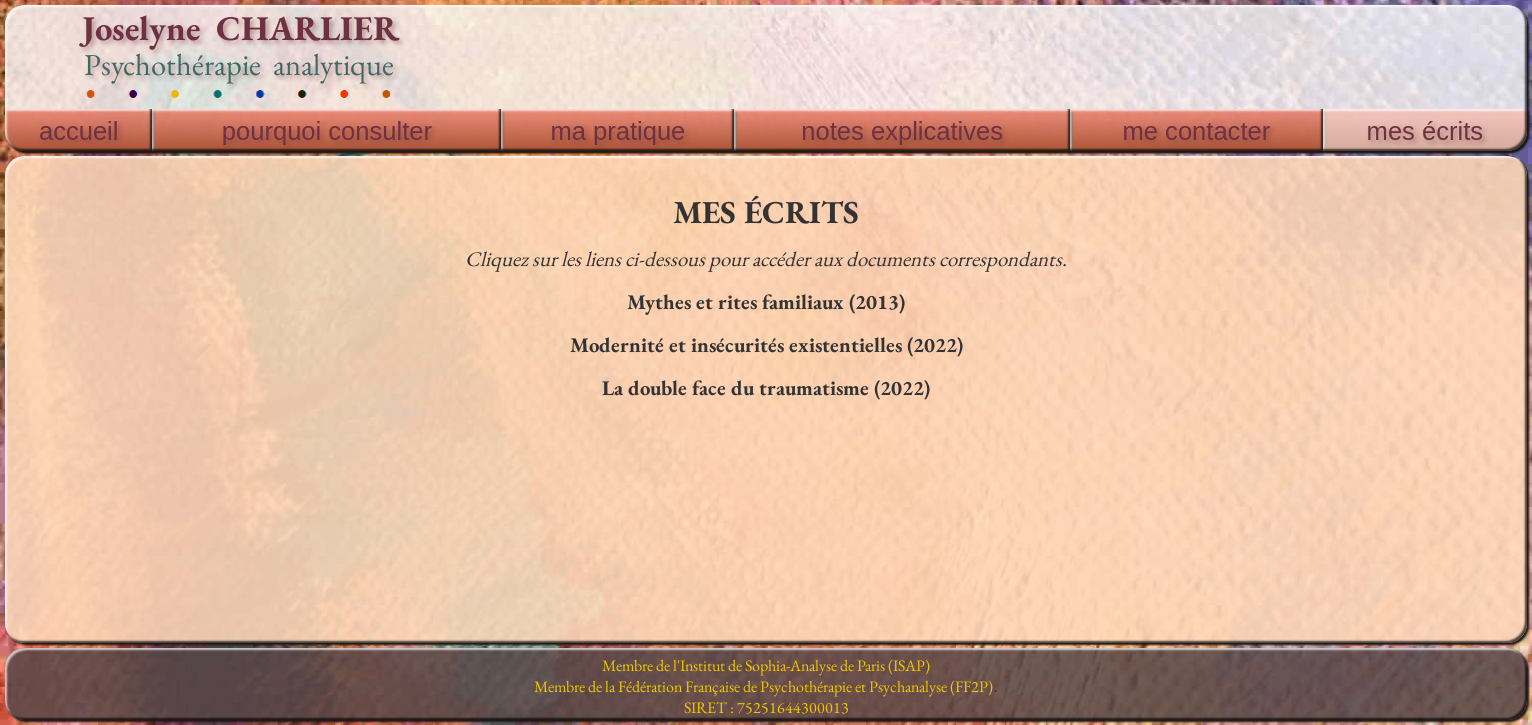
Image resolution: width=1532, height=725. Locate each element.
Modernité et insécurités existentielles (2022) (766, 344)
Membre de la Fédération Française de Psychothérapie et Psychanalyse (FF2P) (763, 686)
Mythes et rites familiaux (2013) (766, 301)
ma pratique (617, 131)
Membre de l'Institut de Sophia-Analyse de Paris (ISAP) (766, 665)
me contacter (1197, 131)
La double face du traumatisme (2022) (766, 387)
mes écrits (1425, 131)
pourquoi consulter (327, 131)
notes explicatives (902, 131)
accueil (79, 131)
